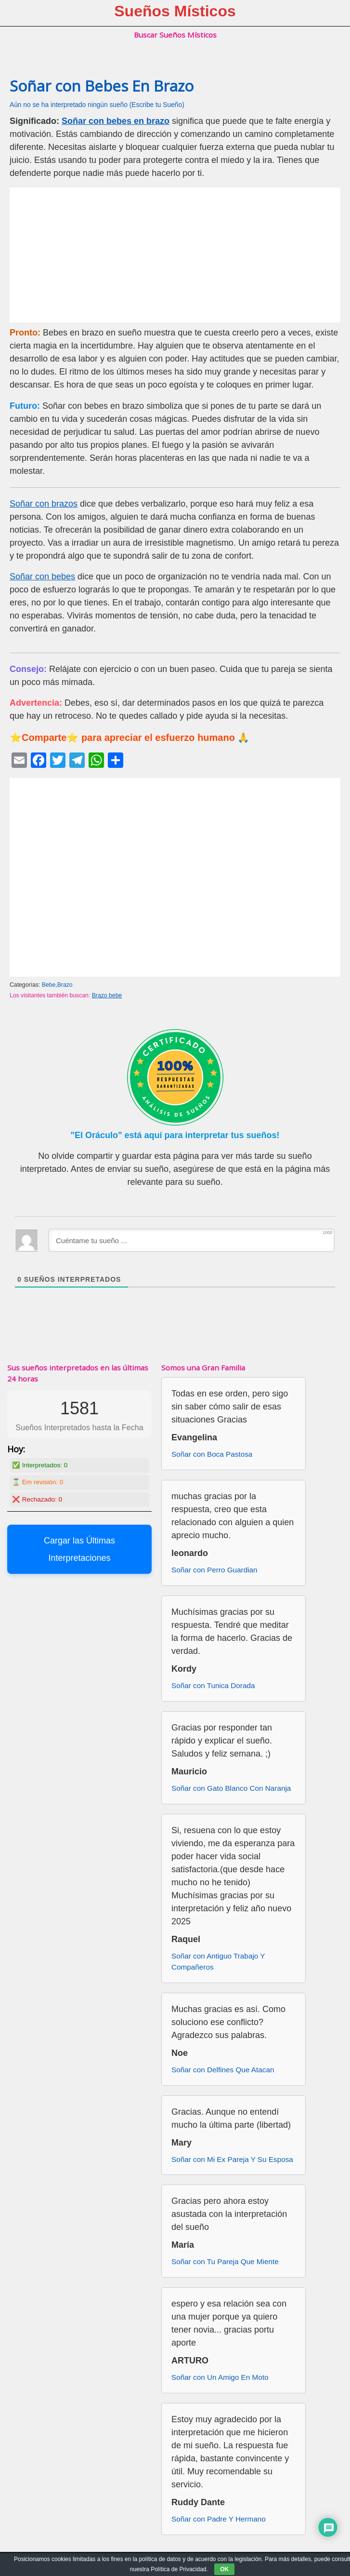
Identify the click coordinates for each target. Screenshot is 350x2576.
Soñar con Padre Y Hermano (218, 2519)
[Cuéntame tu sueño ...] (191, 1240)
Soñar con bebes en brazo (115, 121)
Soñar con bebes (42, 576)
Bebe (49, 984)
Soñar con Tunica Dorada (213, 1685)
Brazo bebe (107, 995)
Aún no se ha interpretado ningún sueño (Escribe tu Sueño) (97, 104)
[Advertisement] (175, 255)
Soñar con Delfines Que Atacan (222, 2070)
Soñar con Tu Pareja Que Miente (225, 2261)
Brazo (65, 984)
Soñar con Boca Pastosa (211, 1454)
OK (224, 2569)
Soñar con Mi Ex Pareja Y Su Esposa (232, 2159)
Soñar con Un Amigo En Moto (220, 2377)
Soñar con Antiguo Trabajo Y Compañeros (218, 1961)
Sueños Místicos (175, 11)
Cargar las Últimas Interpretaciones (79, 1549)
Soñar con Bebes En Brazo (102, 86)
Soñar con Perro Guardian (214, 1570)
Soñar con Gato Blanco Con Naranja (231, 1788)
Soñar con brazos (44, 504)
